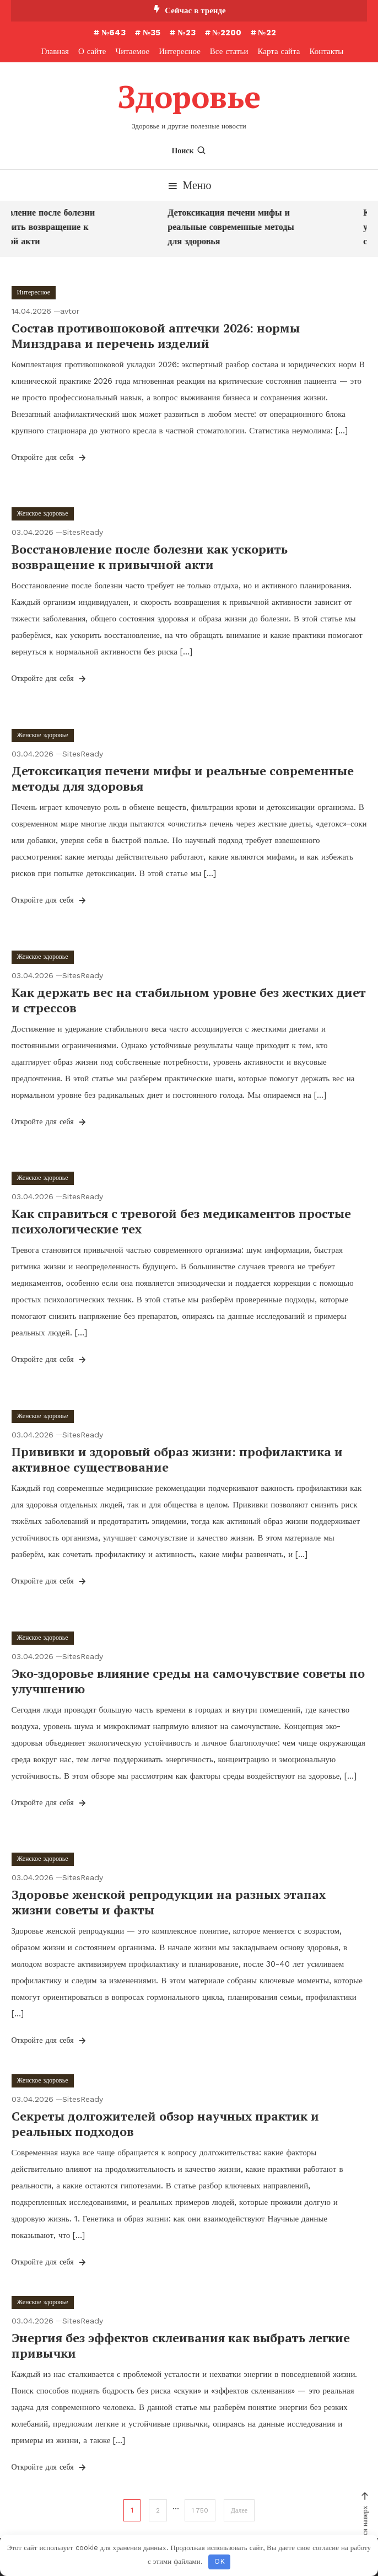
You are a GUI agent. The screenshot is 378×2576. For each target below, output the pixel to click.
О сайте (92, 51)
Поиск (188, 150)
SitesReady (82, 532)
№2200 (226, 32)
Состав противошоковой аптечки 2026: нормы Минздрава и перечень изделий (156, 336)
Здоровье (189, 96)
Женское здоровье (42, 513)
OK (219, 2561)
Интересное (180, 51)
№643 (113, 32)
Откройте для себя (50, 457)
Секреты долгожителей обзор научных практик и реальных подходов (165, 2124)
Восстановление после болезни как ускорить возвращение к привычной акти (150, 557)
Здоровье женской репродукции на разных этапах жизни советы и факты (169, 1902)
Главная (55, 51)
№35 (151, 32)
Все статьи (229, 51)
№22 (267, 32)
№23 (186, 32)
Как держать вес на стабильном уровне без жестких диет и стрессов (189, 1000)
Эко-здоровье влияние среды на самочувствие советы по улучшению (188, 1681)
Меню (188, 185)
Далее (239, 2510)
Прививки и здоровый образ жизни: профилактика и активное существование (177, 1459)
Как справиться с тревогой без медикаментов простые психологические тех (181, 1221)
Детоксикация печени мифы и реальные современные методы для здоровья (233, 226)
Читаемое (133, 51)
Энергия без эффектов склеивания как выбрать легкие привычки (181, 2346)
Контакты (327, 51)
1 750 (200, 2510)
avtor (69, 311)
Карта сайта (278, 51)
